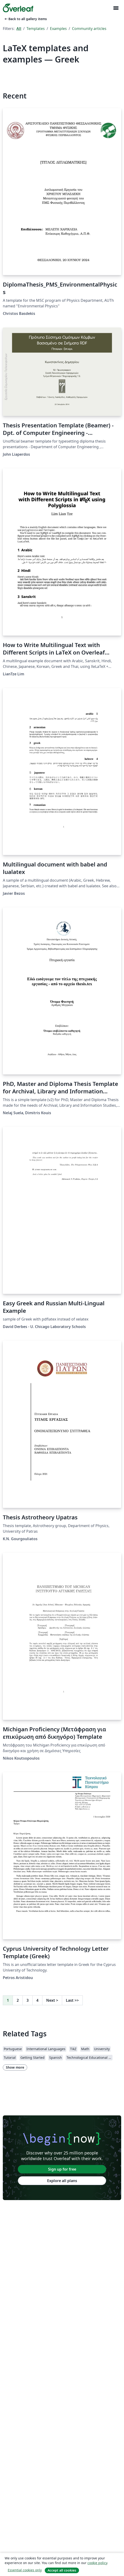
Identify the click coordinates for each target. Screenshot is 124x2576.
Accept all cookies (62, 2570)
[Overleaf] (18, 8)
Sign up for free (62, 2169)
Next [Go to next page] (52, 2000)
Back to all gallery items (25, 19)
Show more (15, 2067)
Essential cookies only (25, 2570)
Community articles (89, 28)
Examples (58, 28)
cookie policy (97, 2563)
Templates (35, 28)
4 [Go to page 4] (37, 2000)
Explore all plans (62, 2180)
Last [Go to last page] (72, 2000)
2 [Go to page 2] (18, 2000)
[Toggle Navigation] (115, 8)
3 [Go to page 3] (27, 2000)
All (18, 28)
